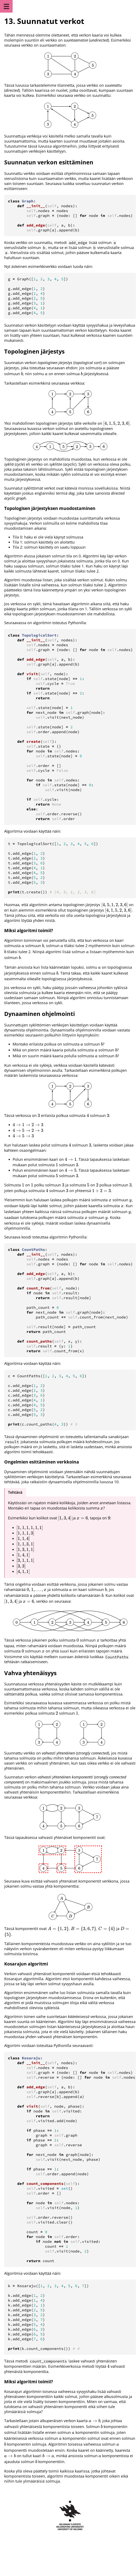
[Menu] (6, 6)
